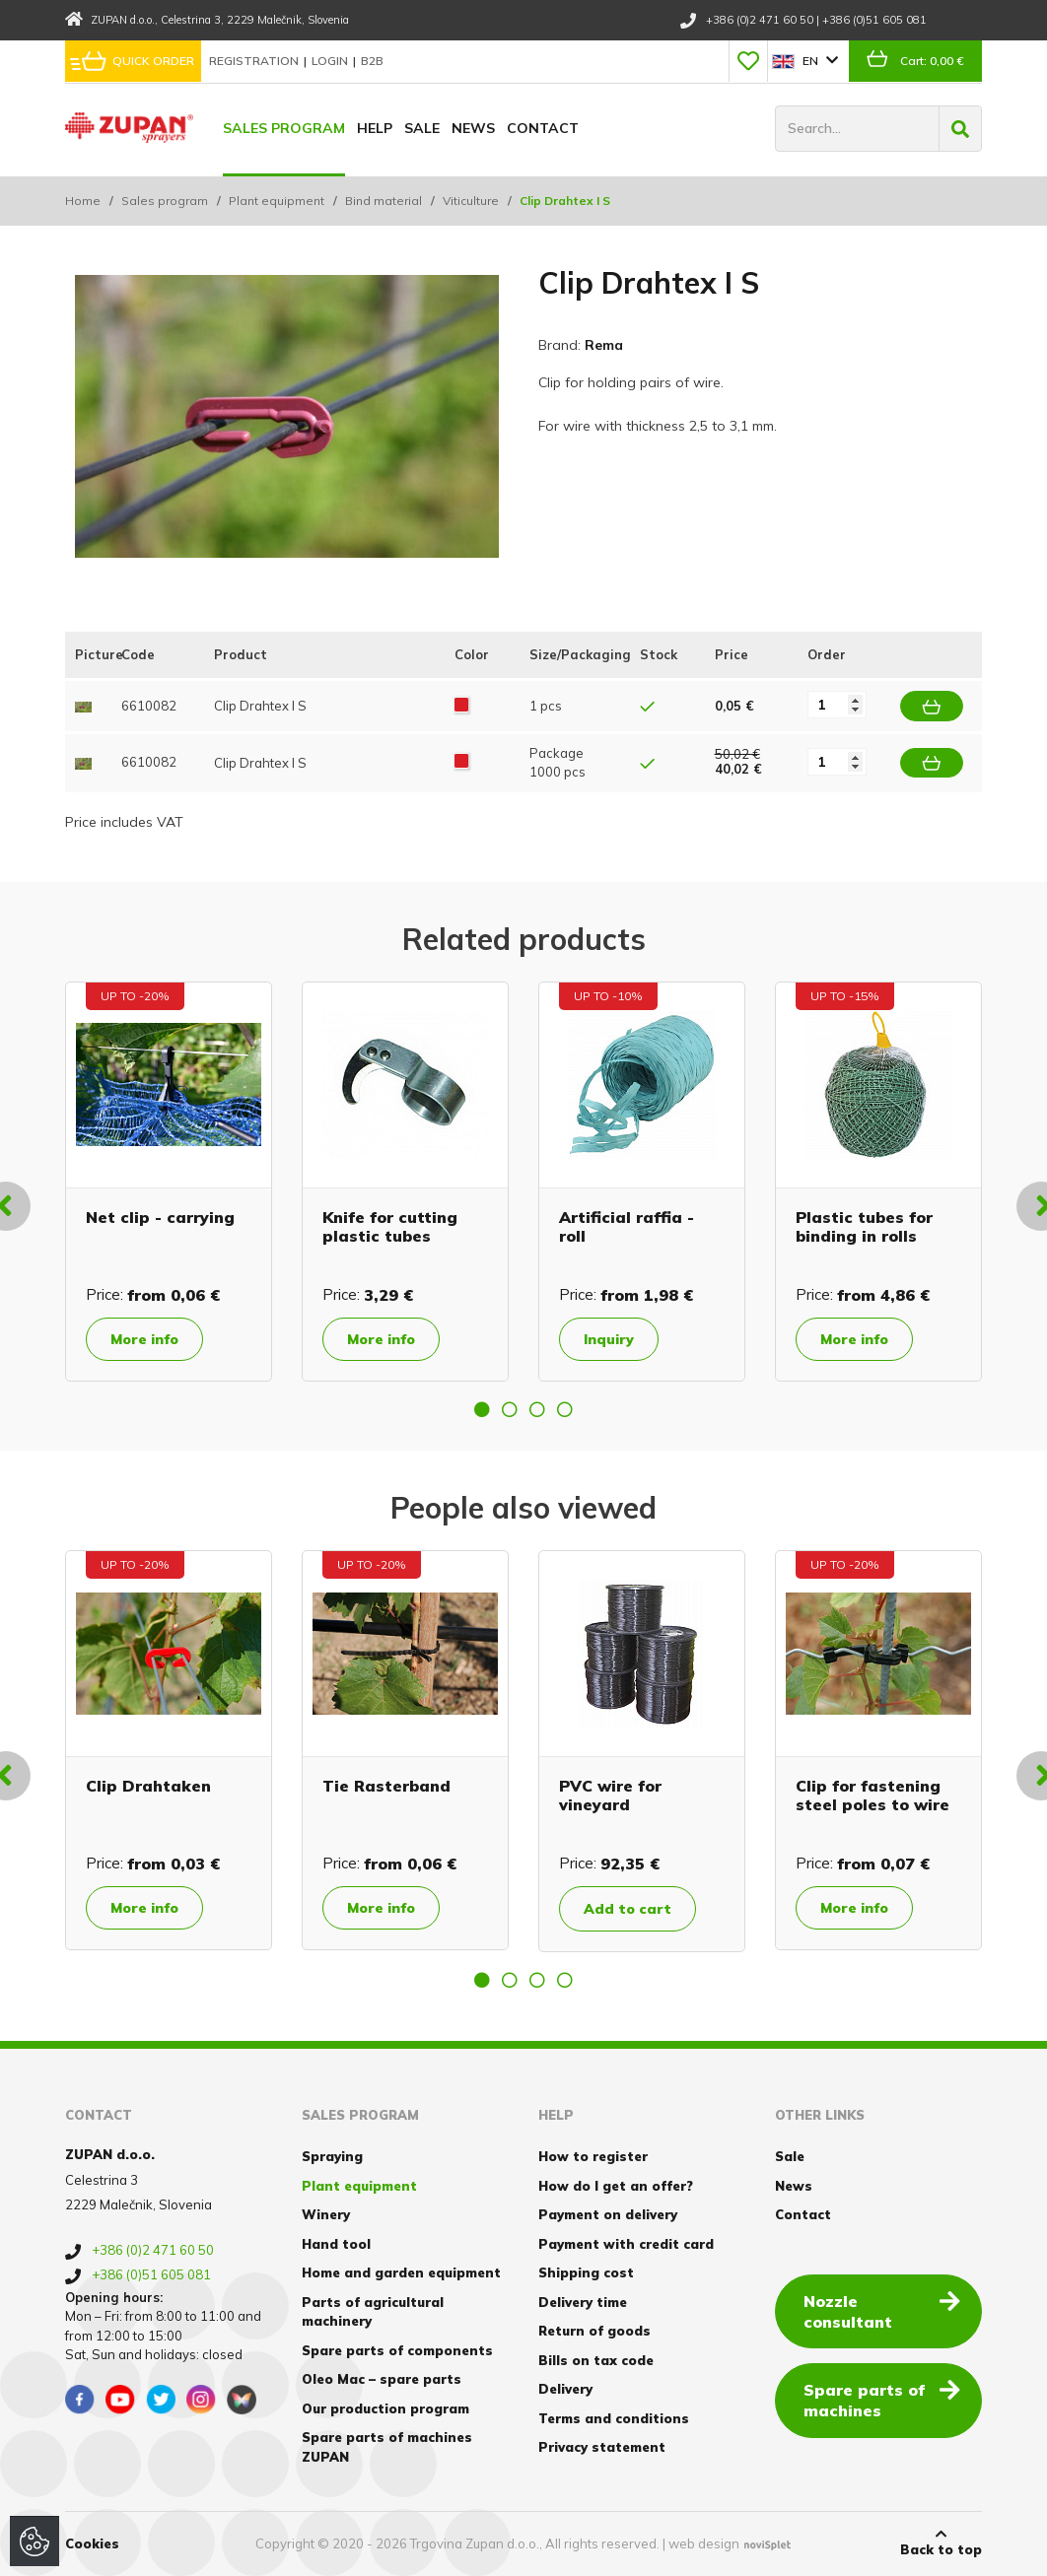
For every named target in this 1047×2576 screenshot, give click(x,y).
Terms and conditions (613, 2418)
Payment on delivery (607, 2214)
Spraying (332, 2156)
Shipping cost (586, 2272)
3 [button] (537, 1409)
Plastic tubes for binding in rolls (864, 1226)
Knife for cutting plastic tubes (389, 1226)
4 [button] (565, 1409)
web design (703, 2543)
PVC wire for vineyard (610, 1795)
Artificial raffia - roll (626, 1226)
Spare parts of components (397, 2350)
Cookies (92, 2543)
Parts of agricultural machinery (373, 2312)
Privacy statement (601, 2447)
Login (331, 60)
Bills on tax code (596, 2360)
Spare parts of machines (881, 2399)
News (473, 128)
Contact (543, 128)
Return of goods (594, 2331)
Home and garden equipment (401, 2272)
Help (374, 128)
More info (144, 1339)
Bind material (383, 200)
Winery (326, 2214)
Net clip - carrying (160, 1217)
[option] (168, 1182)
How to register (593, 2156)
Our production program (385, 2408)
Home (83, 200)
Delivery (565, 2389)
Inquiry (609, 1339)
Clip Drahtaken (148, 1786)
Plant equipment (276, 200)
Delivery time (582, 2302)
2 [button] (510, 1409)
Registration (255, 60)
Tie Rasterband (386, 1786)
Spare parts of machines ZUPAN (387, 2447)
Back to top (941, 2542)
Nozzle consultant (881, 2310)
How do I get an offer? (615, 2186)
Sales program (284, 128)
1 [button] (482, 1409)
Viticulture (471, 200)
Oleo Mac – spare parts (381, 2379)
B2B (372, 60)
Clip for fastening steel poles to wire (872, 1795)
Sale (422, 128)
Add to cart (627, 1909)
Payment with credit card (626, 2244)
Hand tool (336, 2244)
